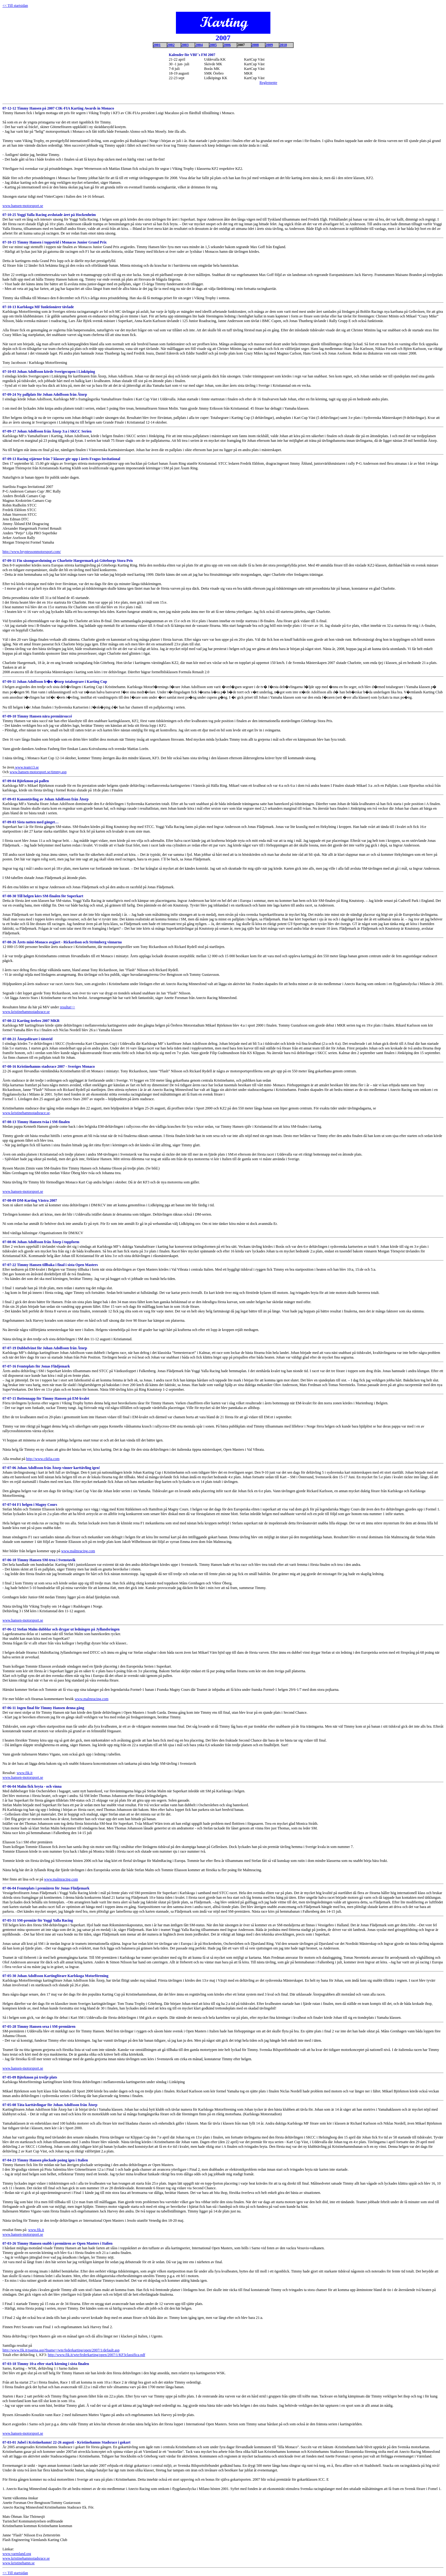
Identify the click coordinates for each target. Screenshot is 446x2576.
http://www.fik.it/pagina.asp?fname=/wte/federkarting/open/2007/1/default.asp (61, 2350)
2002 (171, 45)
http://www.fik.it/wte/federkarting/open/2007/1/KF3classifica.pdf (96, 2355)
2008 (255, 45)
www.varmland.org (16, 2554)
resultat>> (67, 1007)
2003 (185, 45)
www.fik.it (25, 1773)
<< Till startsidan (15, 2573)
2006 (227, 45)
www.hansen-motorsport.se (22, 206)
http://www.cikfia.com (42, 1459)
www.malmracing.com (78, 1551)
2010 (283, 45)
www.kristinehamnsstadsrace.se (26, 1012)
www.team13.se (26, 767)
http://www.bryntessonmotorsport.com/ (31, 551)
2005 (213, 45)
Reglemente (268, 82)
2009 (269, 45)
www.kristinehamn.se (18, 2563)
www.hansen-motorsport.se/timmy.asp (38, 772)
